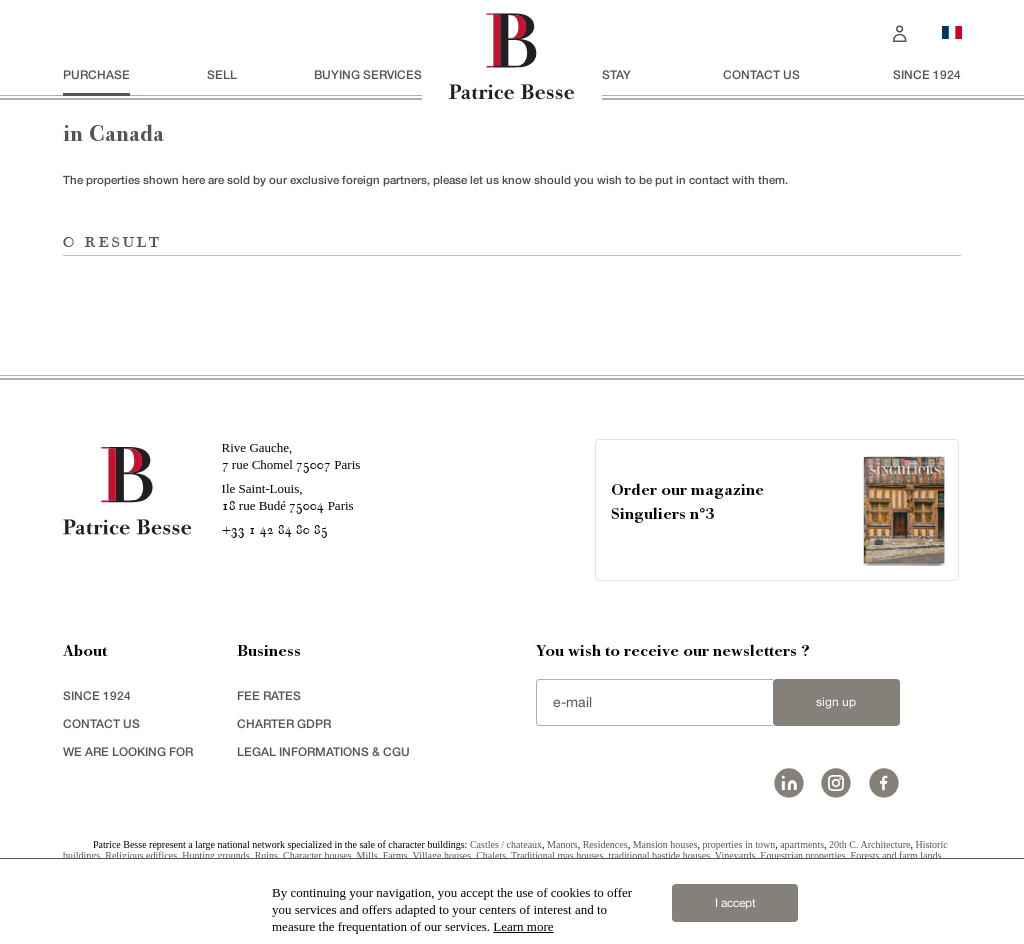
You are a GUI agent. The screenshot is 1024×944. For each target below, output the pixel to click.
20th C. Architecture (869, 844)
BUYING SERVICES (368, 74)
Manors (562, 844)
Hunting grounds (216, 855)
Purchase (96, 74)
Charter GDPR (284, 723)
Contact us (761, 74)
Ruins (266, 855)
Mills (367, 855)
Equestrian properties (802, 855)
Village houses (442, 855)
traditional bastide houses (659, 855)
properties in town (738, 844)
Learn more (523, 926)
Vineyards (735, 855)
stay (616, 74)
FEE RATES (269, 695)
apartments (802, 844)
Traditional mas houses (557, 855)
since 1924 (927, 74)
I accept (735, 903)
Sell (222, 74)
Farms (395, 855)
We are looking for (128, 751)
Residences (605, 844)
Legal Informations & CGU (323, 751)
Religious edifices (141, 855)
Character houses (317, 855)
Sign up (836, 702)
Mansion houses (665, 844)
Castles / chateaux (506, 844)
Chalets (491, 855)
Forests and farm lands (896, 855)
